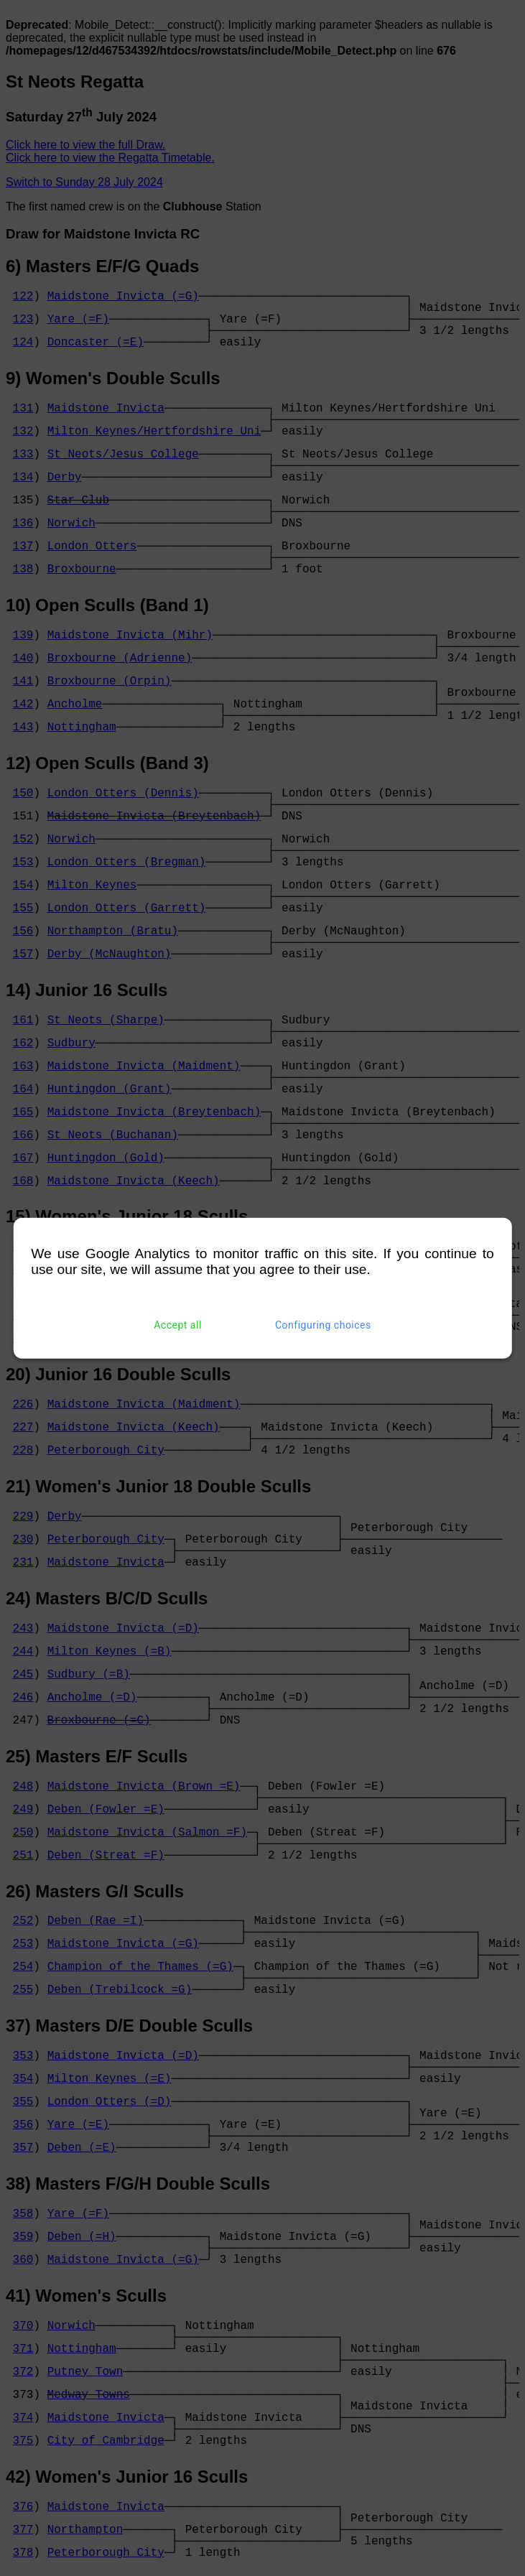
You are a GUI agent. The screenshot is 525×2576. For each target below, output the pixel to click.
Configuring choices (323, 1325)
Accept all (178, 1325)
